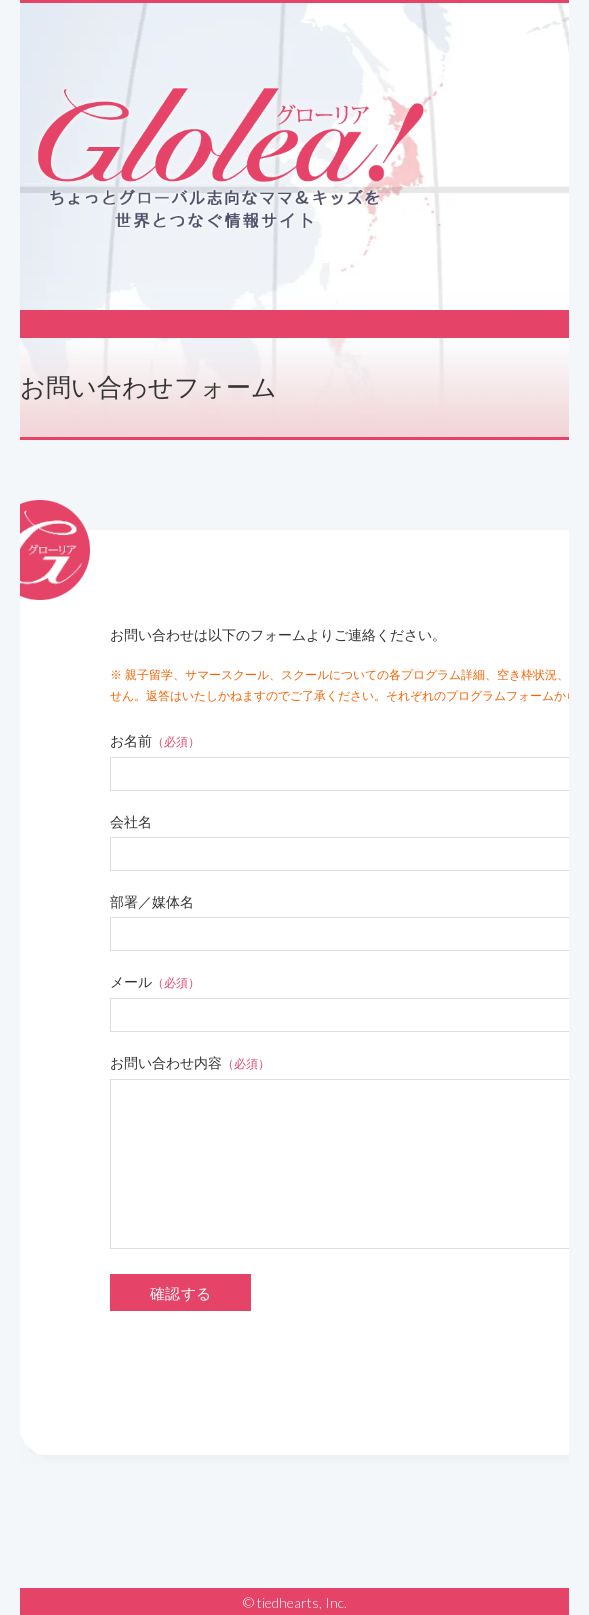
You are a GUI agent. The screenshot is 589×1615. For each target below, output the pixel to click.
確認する (180, 1293)
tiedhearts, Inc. (302, 1602)
